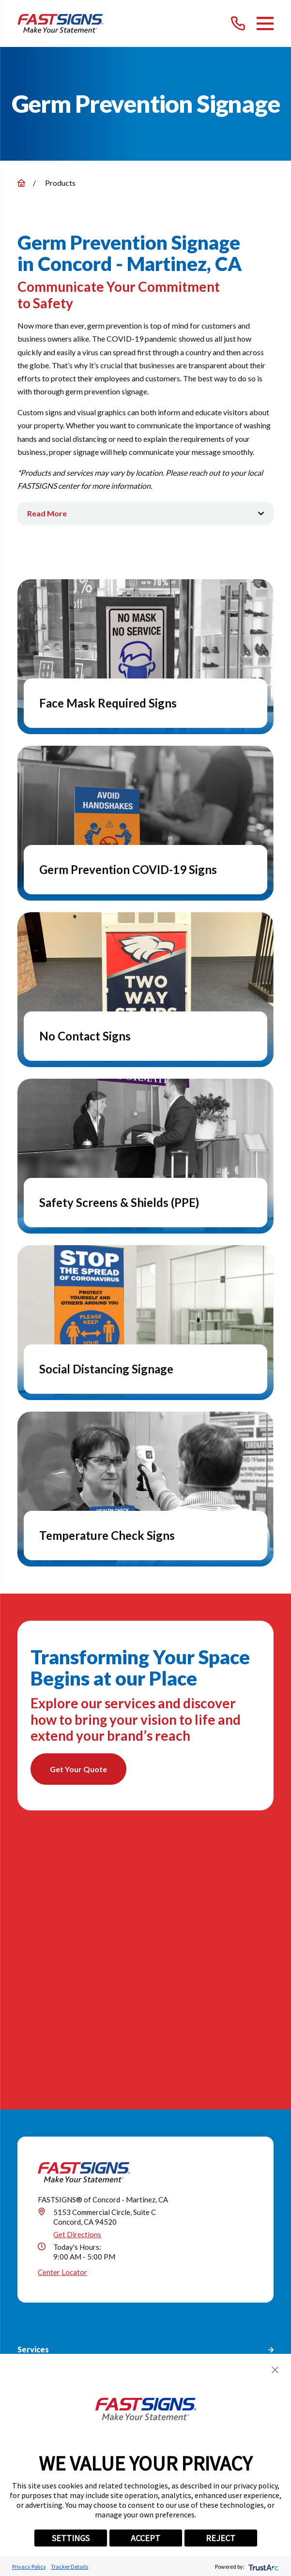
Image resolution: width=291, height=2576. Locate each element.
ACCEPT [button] (145, 2538)
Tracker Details (69, 2566)
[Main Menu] (265, 23)
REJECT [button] (220, 2538)
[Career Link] (212, 2326)
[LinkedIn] (123, 2326)
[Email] (235, 2326)
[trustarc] (263, 2567)
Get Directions (77, 1978)
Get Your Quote (78, 1769)
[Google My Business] (55, 2326)
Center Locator (62, 2016)
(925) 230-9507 (82, 2262)
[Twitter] (100, 2326)
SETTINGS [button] (71, 2538)
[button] (275, 2370)
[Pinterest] (168, 2326)
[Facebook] (78, 2326)
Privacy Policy (29, 2566)
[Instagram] (145, 2326)
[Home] (60, 23)
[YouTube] (190, 2326)
